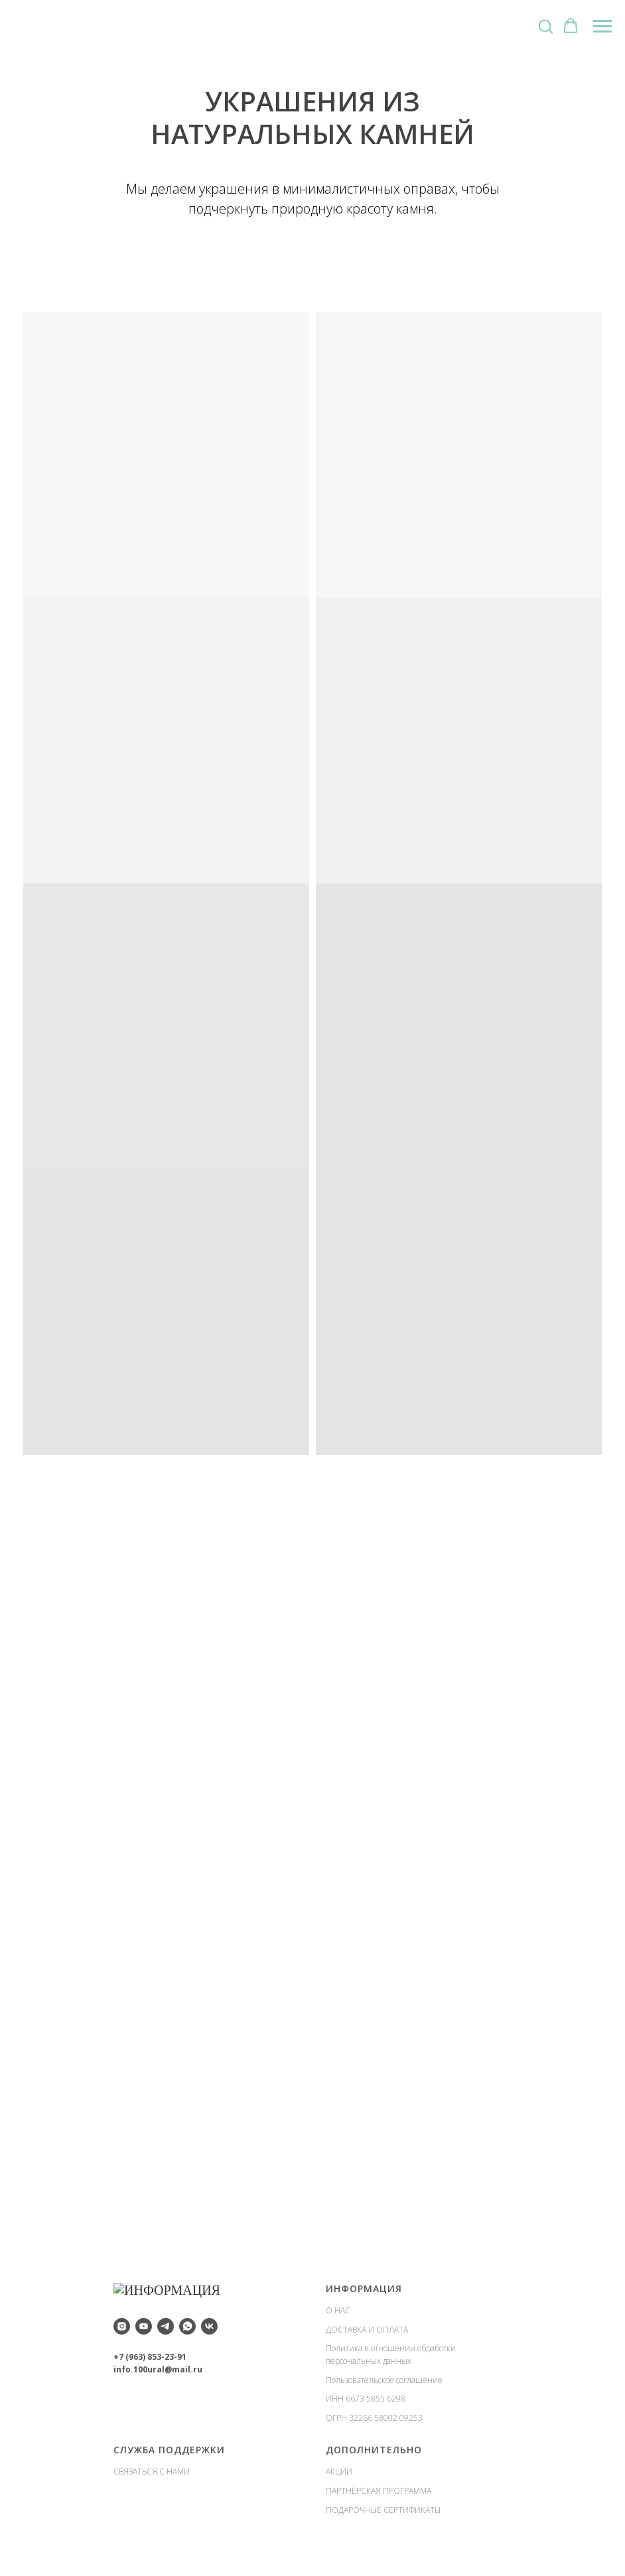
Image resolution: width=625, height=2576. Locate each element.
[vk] (209, 2323)
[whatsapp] (187, 2323)
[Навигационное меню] (602, 26)
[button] (545, 26)
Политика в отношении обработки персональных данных (391, 2354)
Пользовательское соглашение (384, 2380)
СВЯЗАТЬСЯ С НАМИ (151, 2471)
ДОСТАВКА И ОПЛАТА (367, 2329)
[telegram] (165, 2323)
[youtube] (143, 2323)
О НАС (338, 2310)
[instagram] (121, 2323)
